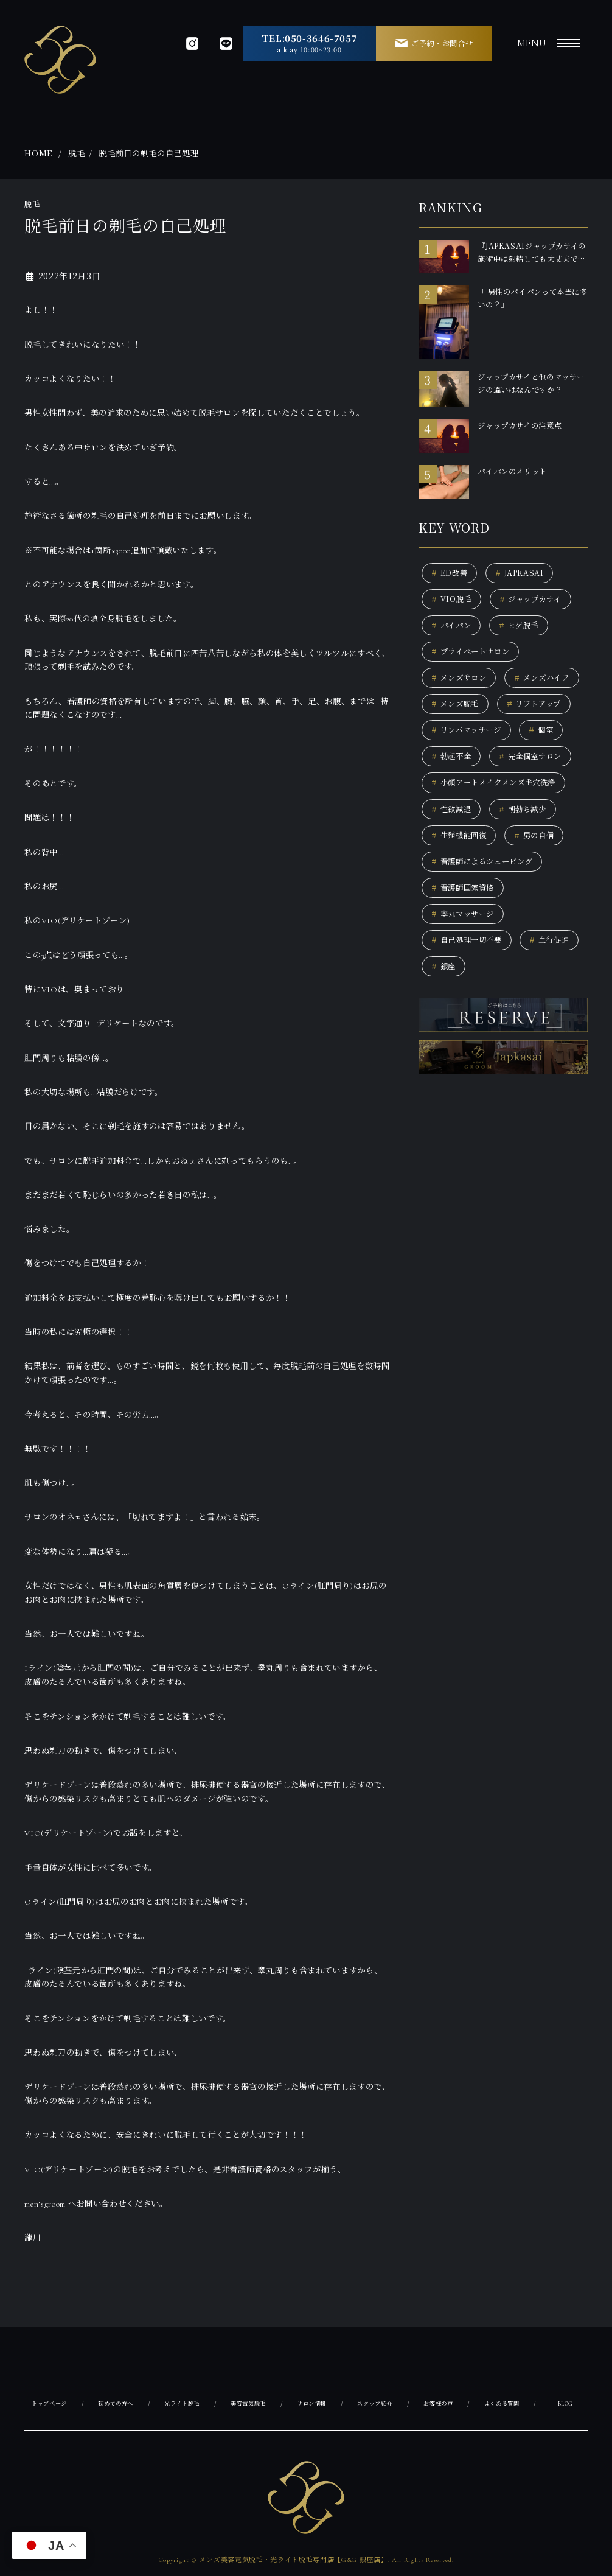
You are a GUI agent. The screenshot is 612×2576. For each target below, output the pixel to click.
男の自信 (539, 872)
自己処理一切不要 (469, 982)
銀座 (515, 1009)
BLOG (566, 2403)
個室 (547, 763)
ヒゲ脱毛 (523, 627)
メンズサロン (461, 682)
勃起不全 (452, 791)
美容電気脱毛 (250, 2403)
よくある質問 (504, 2403)
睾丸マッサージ (464, 955)
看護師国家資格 (465, 927)
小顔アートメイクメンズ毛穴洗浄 (498, 818)
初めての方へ (117, 2403)
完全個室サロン (535, 791)
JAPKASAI (524, 573)
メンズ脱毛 (543, 709)
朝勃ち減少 (527, 846)
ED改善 (450, 573)
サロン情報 (314, 2403)
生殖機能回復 (461, 872)
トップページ (50, 2403)
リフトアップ (460, 737)
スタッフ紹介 (377, 2403)
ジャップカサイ (535, 600)
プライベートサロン (473, 654)
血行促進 (452, 1009)
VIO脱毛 (453, 600)
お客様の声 (441, 2403)
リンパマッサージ (468, 763)
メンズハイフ (461, 709)
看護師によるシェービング (486, 900)
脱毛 (76, 153)
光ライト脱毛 (183, 2403)
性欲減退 (452, 846)
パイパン (452, 627)
